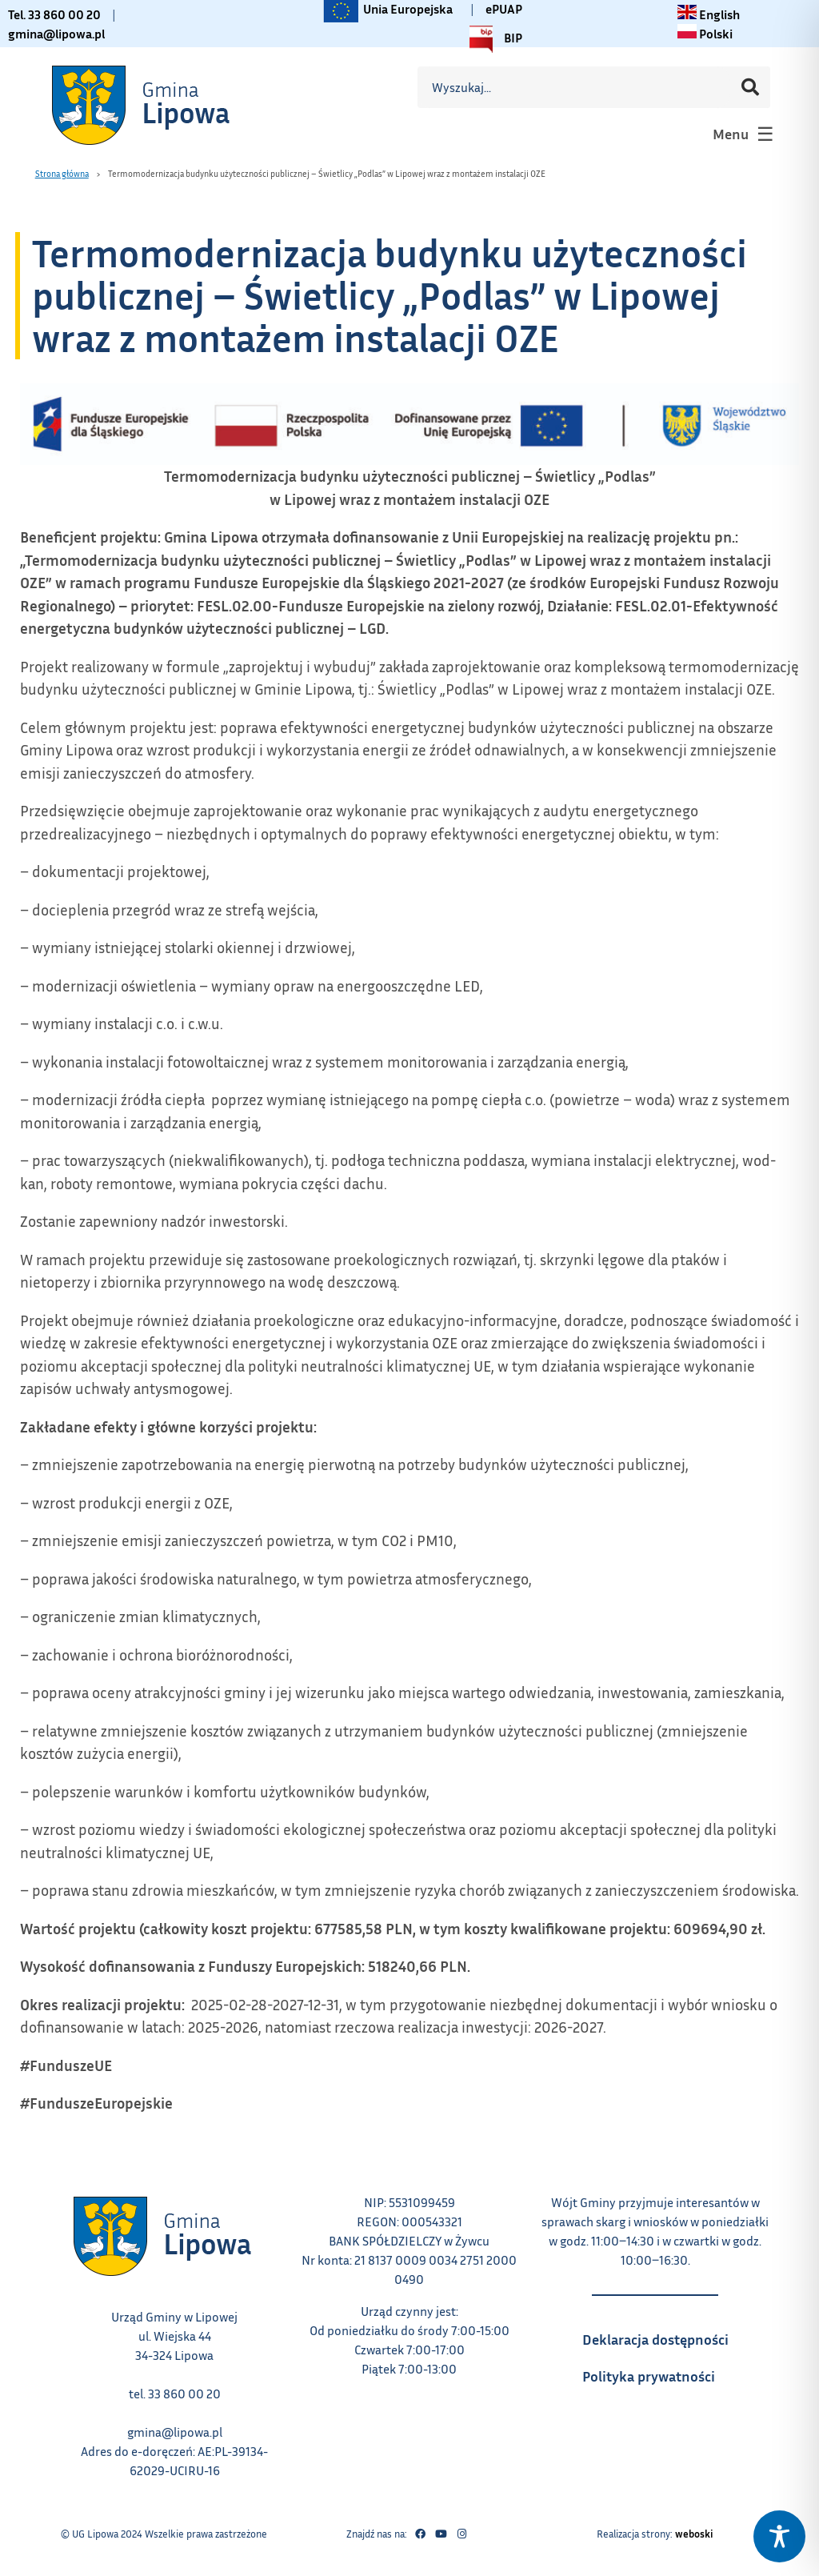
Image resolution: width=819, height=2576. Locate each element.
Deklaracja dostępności (663, 2334)
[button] (741, 133)
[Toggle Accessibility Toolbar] (779, 2536)
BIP (491, 39)
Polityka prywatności (663, 2371)
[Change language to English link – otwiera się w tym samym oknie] (708, 14)
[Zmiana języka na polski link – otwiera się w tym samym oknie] (705, 33)
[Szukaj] (750, 87)
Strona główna (62, 173)
